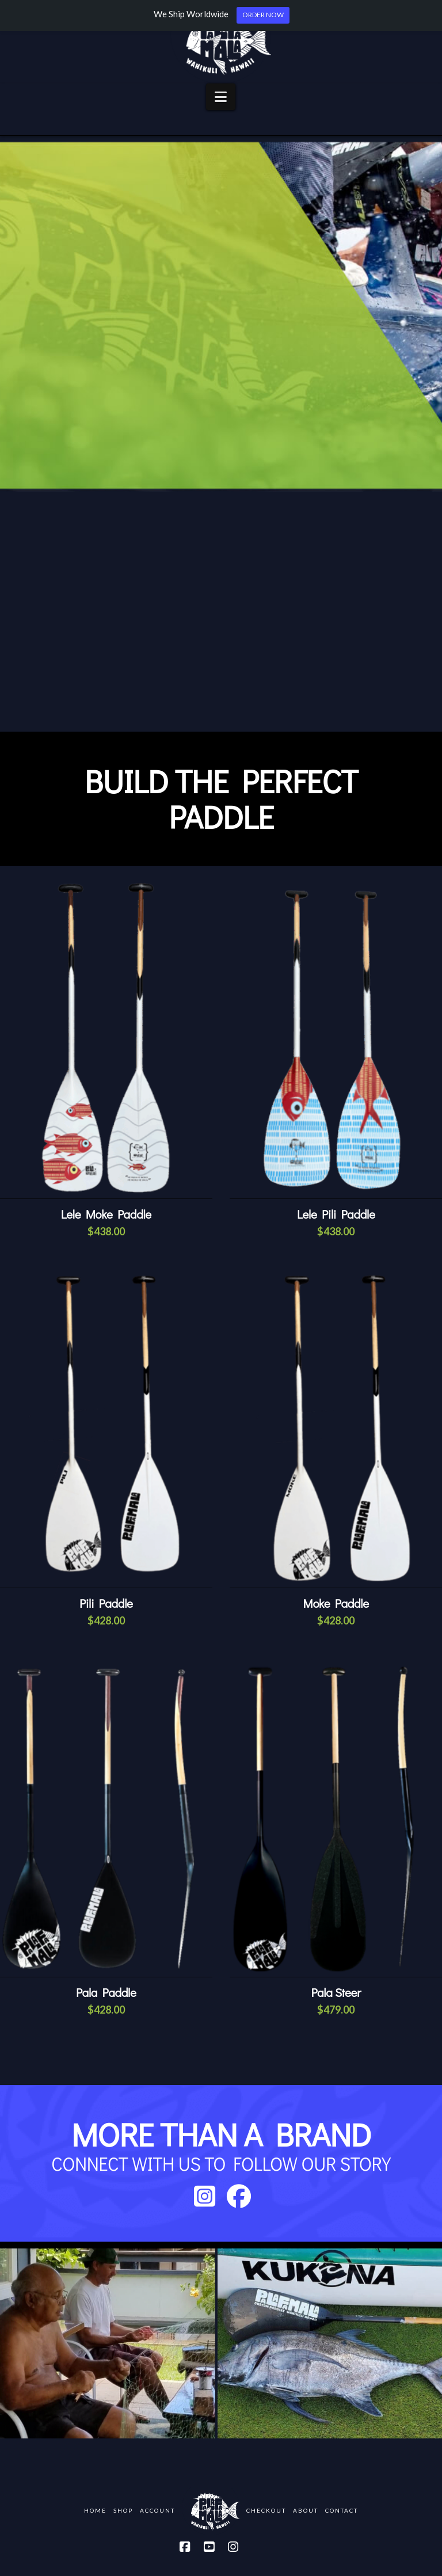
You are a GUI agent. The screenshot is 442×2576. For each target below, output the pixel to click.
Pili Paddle (106, 1603)
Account (157, 2510)
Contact (341, 2510)
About (305, 2510)
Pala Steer (335, 1992)
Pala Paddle (106, 1992)
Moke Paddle (336, 1603)
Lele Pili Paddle (336, 1214)
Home (95, 2510)
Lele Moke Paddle (106, 1214)
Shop (123, 2510)
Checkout (266, 2510)
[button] (220, 96)
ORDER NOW (263, 14)
